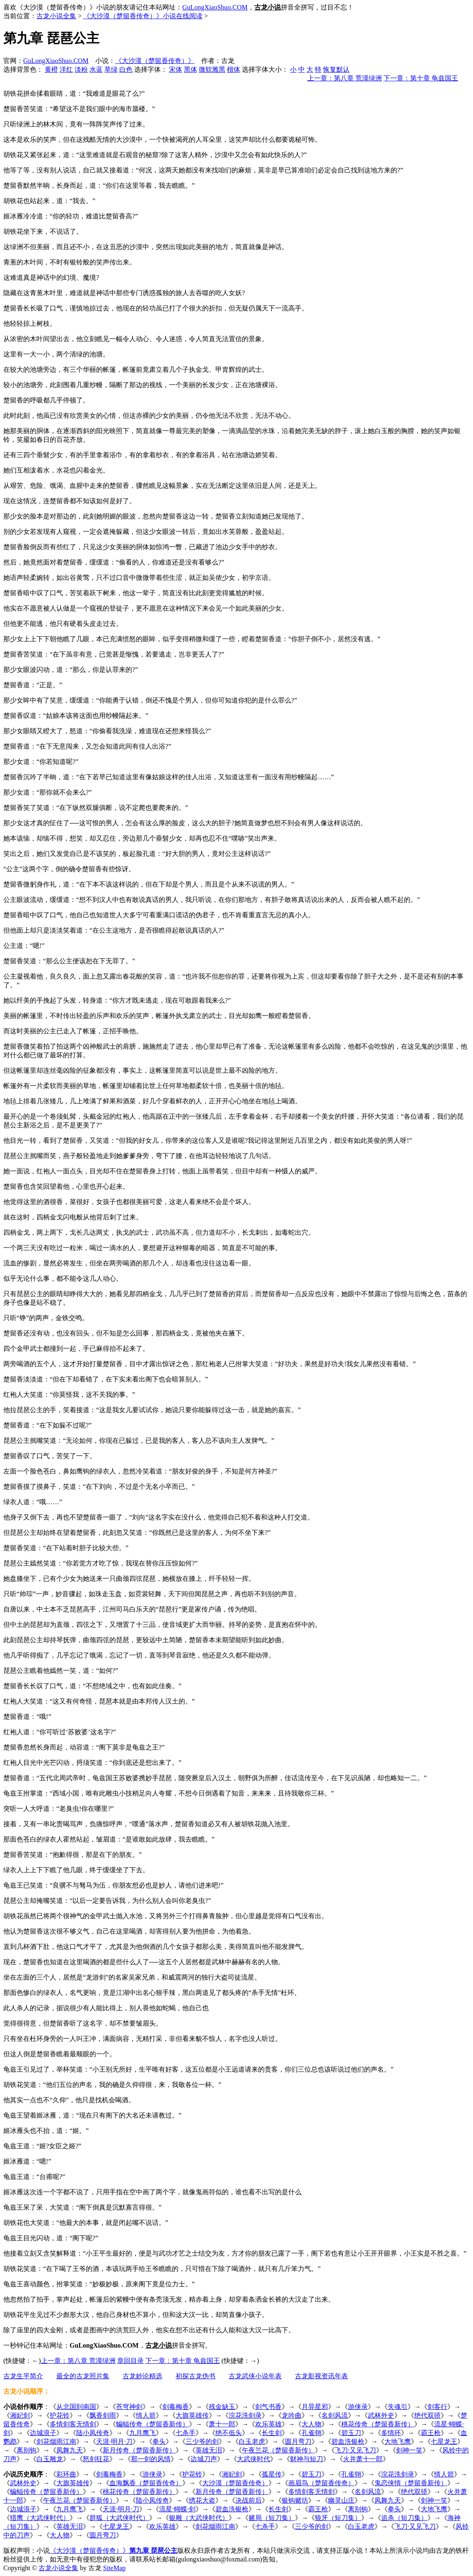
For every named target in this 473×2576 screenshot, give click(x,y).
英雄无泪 (208, 2450)
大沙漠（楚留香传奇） (235, 2482)
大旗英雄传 (192, 2415)
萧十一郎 (222, 2424)
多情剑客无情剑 (73, 2424)
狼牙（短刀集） (338, 2517)
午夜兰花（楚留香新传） (278, 2450)
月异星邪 (315, 2406)
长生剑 (272, 2432)
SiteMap (114, 2567)
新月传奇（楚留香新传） (139, 2450)
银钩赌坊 (295, 2500)
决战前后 (248, 2500)
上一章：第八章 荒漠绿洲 (344, 78)
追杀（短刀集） (404, 2517)
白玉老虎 (252, 2441)
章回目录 (130, 2360)
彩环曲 (66, 2474)
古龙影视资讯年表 (321, 2376)
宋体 (175, 69)
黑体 (190, 69)
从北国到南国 (76, 2406)
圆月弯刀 (298, 2441)
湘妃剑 (20, 2415)
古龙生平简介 (23, 2376)
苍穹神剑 (129, 2406)
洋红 (66, 69)
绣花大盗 (202, 2500)
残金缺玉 (222, 2406)
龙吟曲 (292, 2415)
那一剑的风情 (151, 2458)
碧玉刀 (351, 2432)
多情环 (391, 2432)
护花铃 (60, 2415)
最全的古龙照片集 (82, 2376)
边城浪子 (43, 2432)
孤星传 (272, 2474)
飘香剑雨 (102, 2415)
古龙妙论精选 (142, 2376)
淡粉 (81, 69)
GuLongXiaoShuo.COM (215, 7)
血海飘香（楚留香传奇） (145, 2482)
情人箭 (146, 2415)
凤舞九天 (69, 2450)
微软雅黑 (212, 69)
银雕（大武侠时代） (199, 2517)
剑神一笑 (409, 2450)
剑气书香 (268, 2406)
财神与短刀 (306, 2458)
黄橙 (51, 69)
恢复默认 (336, 69)
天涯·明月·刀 (114, 2441)
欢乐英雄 (268, 2424)
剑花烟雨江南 (56, 2441)
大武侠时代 (253, 2458)
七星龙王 (444, 2441)
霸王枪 (431, 2432)
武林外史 (381, 2415)
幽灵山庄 (341, 2500)
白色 (126, 69)
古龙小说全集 (56, 15)
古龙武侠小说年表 (255, 2376)
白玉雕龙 (49, 2458)
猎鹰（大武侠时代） (40, 2517)
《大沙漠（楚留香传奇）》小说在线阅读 (143, 15)
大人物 (311, 2424)
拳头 (159, 2441)
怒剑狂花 (96, 2458)
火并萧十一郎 (363, 2458)
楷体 (233, 69)
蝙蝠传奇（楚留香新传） (152, 2424)
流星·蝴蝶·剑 (177, 2509)
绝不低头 (228, 2432)
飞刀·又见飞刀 (355, 2450)
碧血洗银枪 (347, 2441)
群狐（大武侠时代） (119, 2517)
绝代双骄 (427, 2415)
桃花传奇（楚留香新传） (377, 2424)
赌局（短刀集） (272, 2517)
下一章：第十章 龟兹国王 (421, 78)
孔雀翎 (311, 2432)
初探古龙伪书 (195, 2376)
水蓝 (96, 69)
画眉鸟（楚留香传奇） (321, 2482)
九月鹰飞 (142, 2432)
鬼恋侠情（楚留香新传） (410, 2482)
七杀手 (185, 2432)
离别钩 (26, 2450)
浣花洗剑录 (245, 2415)
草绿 (111, 69)
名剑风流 (334, 2415)
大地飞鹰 (397, 2441)
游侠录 (358, 2406)
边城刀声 (204, 2458)
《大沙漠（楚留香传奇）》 (155, 60)
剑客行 (437, 2406)
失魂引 (398, 2406)
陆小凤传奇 (92, 2432)
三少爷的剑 (202, 2441)
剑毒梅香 (175, 2406)
